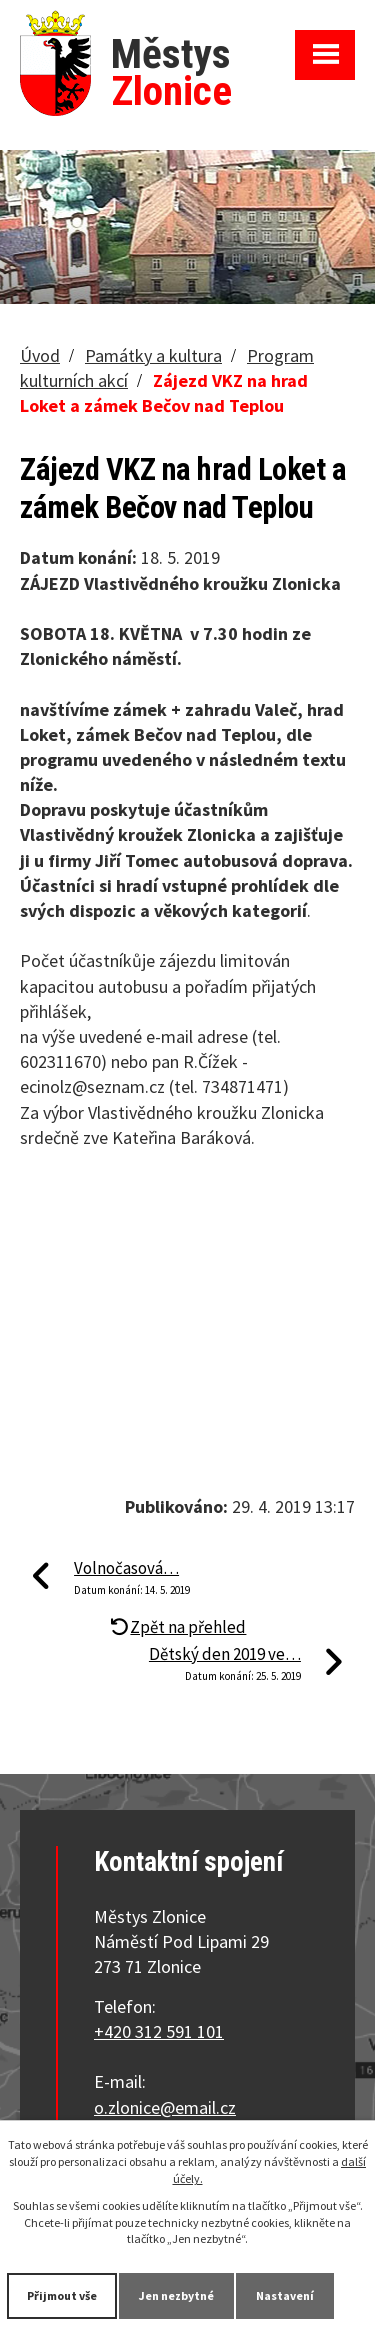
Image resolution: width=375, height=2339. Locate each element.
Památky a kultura (153, 355)
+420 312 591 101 (159, 2031)
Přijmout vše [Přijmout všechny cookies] (62, 2295)
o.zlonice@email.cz (165, 2107)
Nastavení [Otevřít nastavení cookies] (285, 2295)
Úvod (40, 355)
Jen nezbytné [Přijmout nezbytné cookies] (176, 2295)
